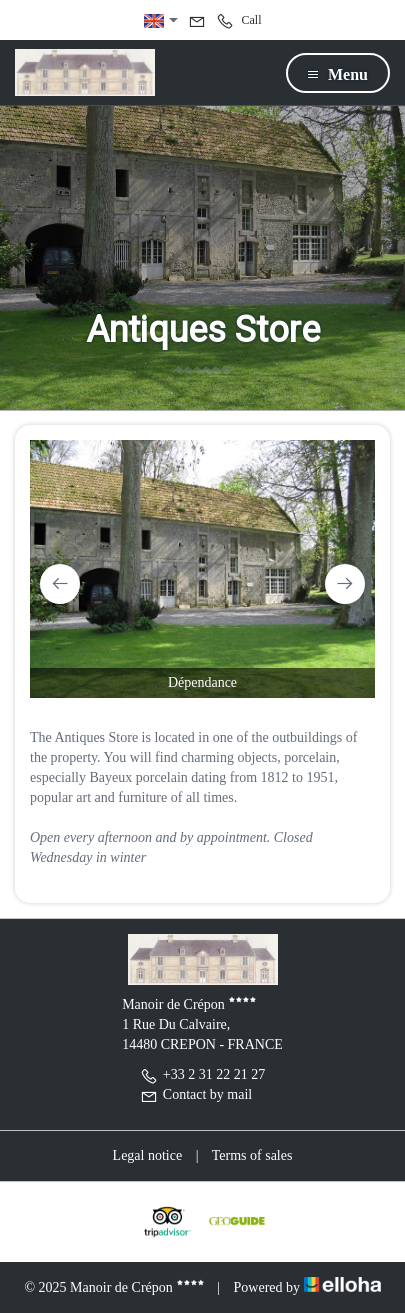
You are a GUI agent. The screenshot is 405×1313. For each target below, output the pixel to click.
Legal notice (148, 1155)
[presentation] (60, 584)
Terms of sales (252, 1155)
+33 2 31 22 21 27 (202, 1074)
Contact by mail (196, 1094)
